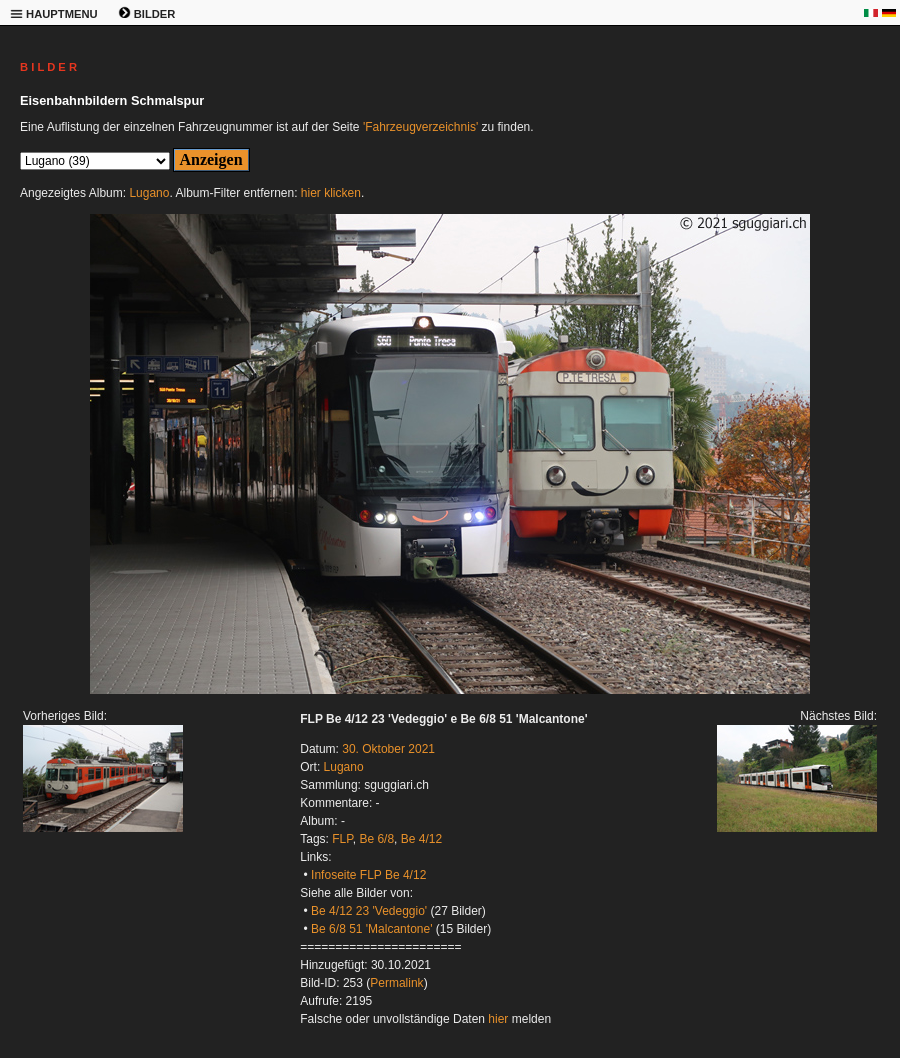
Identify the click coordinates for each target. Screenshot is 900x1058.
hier (498, 1019)
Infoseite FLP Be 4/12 (368, 875)
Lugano (149, 193)
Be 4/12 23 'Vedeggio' (369, 911)
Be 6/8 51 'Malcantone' (371, 929)
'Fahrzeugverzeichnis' (420, 127)
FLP (342, 839)
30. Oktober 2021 (388, 749)
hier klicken (331, 193)
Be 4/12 (421, 839)
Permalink (396, 983)
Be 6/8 (376, 839)
